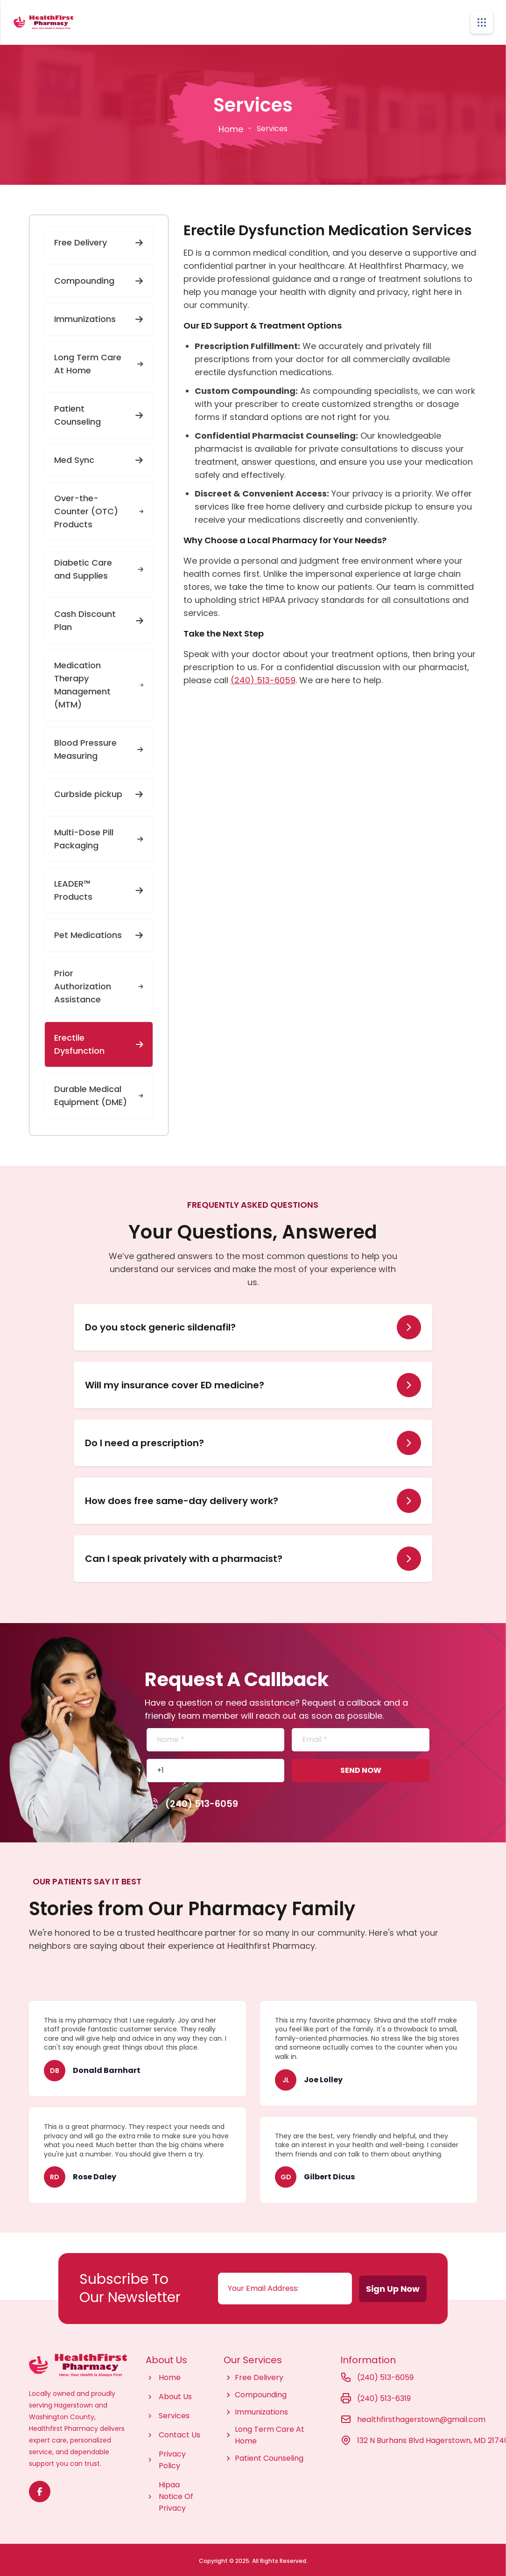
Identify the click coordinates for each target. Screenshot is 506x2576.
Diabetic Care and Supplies (98, 566)
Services (174, 2413)
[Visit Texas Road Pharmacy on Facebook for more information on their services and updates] (39, 2489)
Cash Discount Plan (98, 617)
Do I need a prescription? (144, 1440)
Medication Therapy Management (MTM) (98, 682)
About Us (175, 2394)
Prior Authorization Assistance (98, 983)
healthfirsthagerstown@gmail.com (421, 2417)
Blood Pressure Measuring (98, 746)
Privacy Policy (172, 2457)
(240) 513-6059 (263, 677)
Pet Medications (98, 932)
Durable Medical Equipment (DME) (98, 1092)
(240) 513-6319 (384, 2396)
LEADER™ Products (98, 887)
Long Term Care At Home (98, 361)
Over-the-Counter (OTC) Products (98, 508)
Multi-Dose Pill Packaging (98, 836)
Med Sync (98, 457)
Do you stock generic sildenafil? (160, 1324)
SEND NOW (360, 1767)
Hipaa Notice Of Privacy (176, 2494)
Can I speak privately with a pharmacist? (183, 1555)
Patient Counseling (98, 412)
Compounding (98, 278)
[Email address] (285, 2286)
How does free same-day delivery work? (181, 1498)
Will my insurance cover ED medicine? (174, 1382)
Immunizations (98, 316)
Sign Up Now (398, 2288)
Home (230, 126)
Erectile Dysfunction (98, 1041)
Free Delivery (98, 239)
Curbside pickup (98, 791)
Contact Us (179, 2432)
